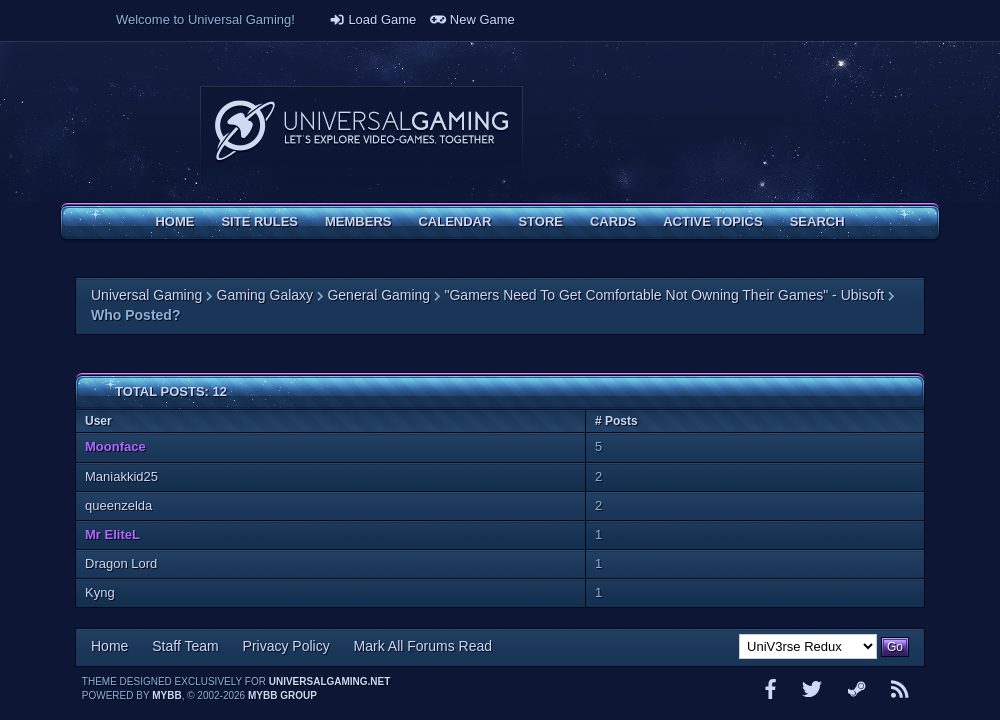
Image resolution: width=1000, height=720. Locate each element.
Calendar (454, 221)
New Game (472, 19)
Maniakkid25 (121, 476)
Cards (613, 221)
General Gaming (378, 295)
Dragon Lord (121, 563)
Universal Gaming (146, 295)
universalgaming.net (330, 681)
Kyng (100, 592)
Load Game (373, 19)
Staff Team (185, 646)
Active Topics (712, 221)
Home (174, 221)
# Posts (616, 421)
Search (817, 221)
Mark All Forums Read (423, 646)
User (98, 421)
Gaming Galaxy (265, 295)
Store (540, 221)
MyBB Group (282, 695)
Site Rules (259, 221)
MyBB (166, 695)
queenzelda (118, 505)
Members (358, 221)
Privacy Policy (286, 646)
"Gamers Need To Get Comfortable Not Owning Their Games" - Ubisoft (665, 295)
